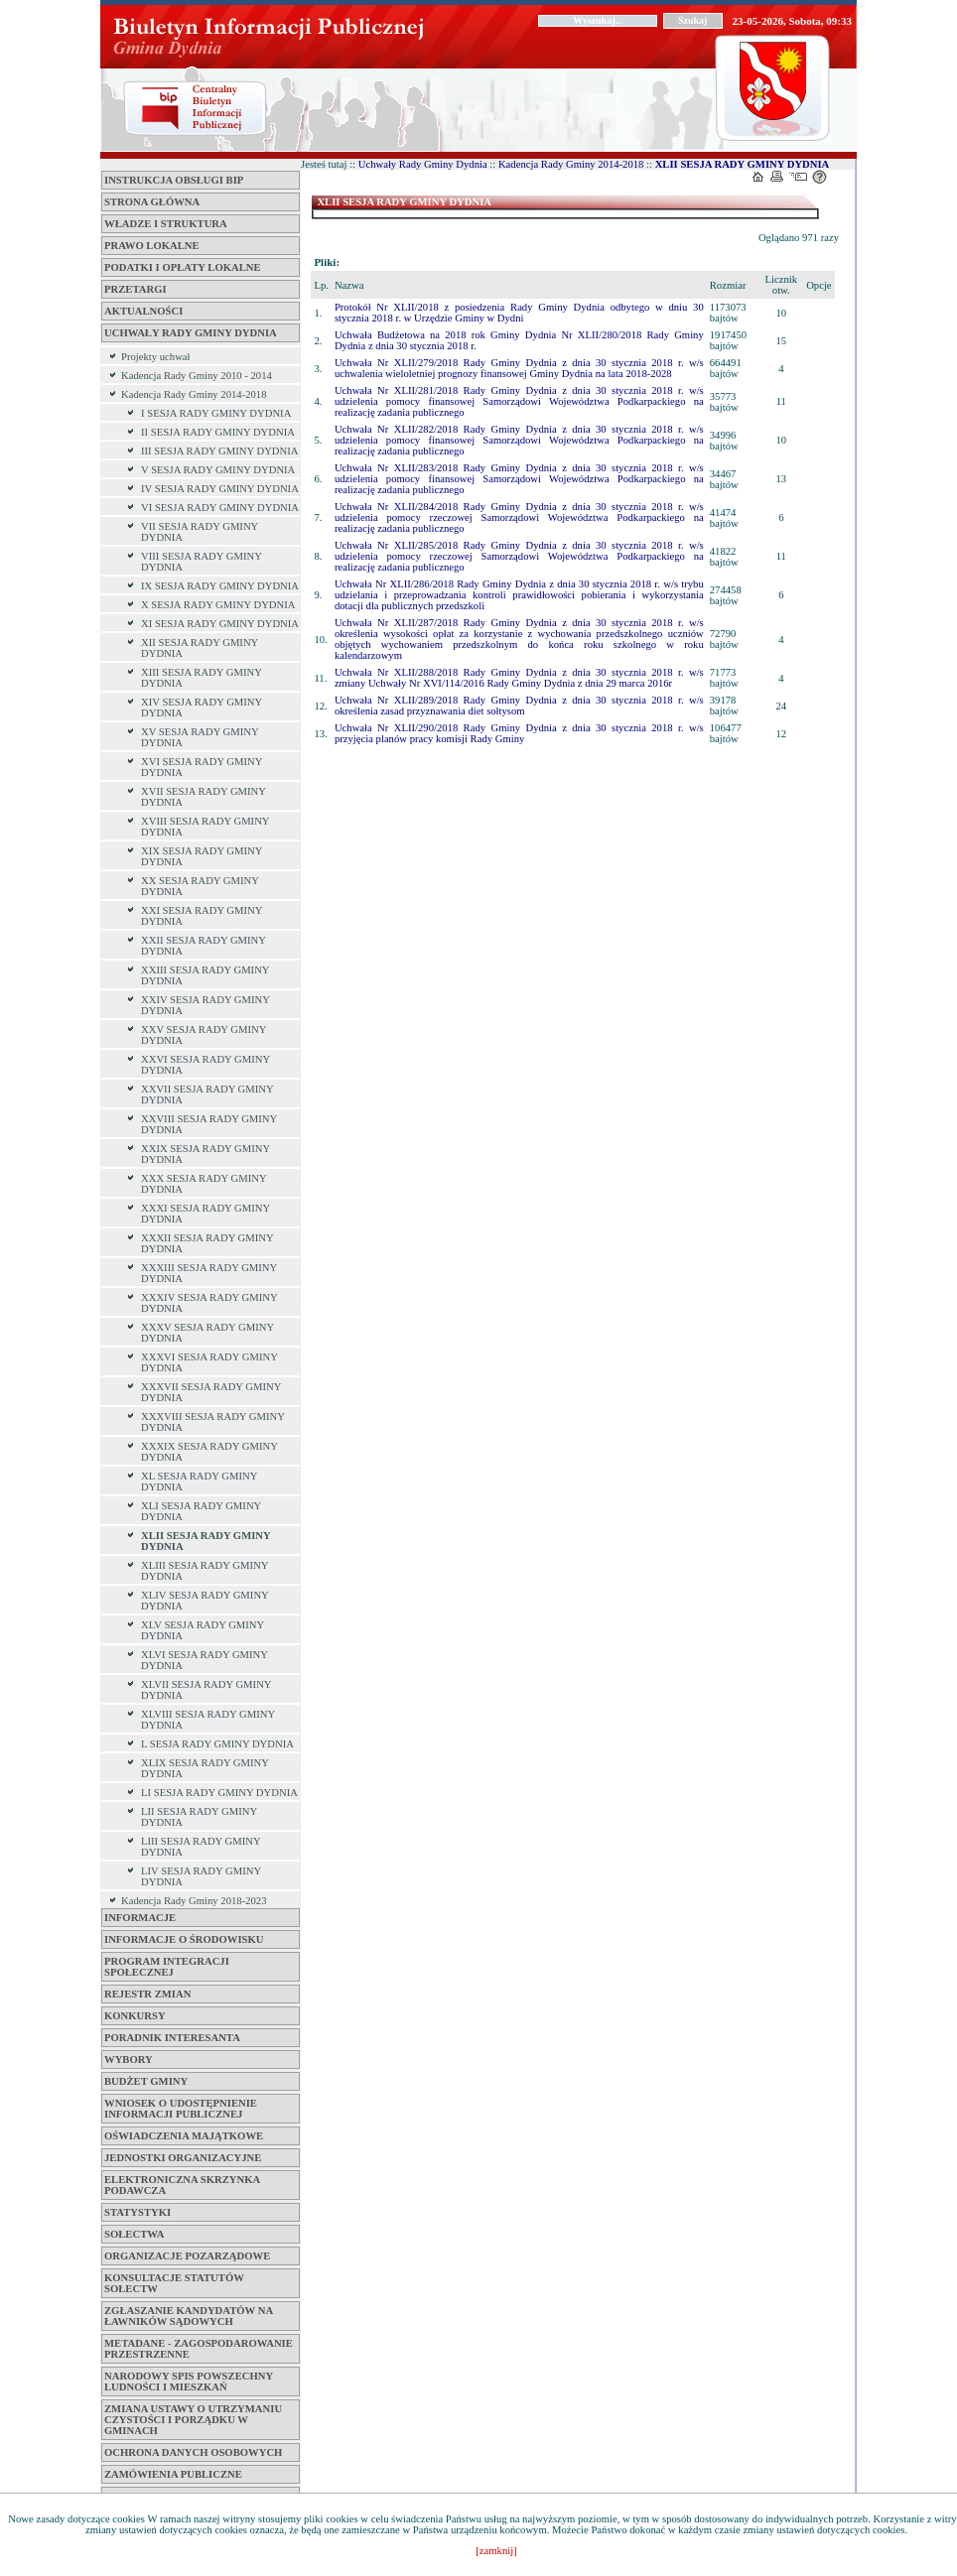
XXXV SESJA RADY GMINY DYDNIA (207, 1333)
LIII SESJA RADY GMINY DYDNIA (200, 1847)
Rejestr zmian (147, 1994)
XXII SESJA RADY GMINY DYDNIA (203, 946)
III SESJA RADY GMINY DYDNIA (219, 451)
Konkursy (135, 2015)
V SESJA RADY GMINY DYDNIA (218, 469)
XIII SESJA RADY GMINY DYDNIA (201, 678)
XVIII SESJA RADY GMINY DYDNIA (205, 826)
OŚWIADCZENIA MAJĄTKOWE (183, 2135)
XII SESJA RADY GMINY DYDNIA (199, 648)
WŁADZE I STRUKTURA (165, 223)
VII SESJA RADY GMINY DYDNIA (199, 532)
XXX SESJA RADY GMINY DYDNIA (203, 1184)
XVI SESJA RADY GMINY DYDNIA (201, 767)
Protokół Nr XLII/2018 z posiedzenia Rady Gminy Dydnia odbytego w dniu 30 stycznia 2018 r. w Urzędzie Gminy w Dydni (519, 312)
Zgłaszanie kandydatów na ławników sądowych (188, 2316)
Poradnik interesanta (172, 2037)
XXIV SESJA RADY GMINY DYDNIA (205, 1005)
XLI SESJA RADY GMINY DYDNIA (201, 1511)
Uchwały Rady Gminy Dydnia (190, 332)
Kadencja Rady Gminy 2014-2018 (194, 394)
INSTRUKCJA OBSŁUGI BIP (173, 180)
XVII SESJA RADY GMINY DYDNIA (203, 797)
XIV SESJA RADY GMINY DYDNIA (201, 707)
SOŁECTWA (134, 2234)
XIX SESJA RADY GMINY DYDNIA (201, 856)
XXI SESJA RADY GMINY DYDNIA (201, 916)
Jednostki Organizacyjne (182, 2157)
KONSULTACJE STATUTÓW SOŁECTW (174, 2283)
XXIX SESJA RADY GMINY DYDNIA (205, 1154)
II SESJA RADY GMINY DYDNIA (218, 432)
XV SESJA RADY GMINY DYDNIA (199, 737)
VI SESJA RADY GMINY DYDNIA (220, 507)
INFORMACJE (140, 1917)
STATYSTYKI (137, 2212)
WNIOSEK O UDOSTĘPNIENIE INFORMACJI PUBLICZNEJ (180, 2109)
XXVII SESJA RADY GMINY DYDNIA (207, 1094)
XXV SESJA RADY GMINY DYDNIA (203, 1035)
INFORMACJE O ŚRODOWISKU (183, 1939)
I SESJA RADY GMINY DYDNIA (216, 413)
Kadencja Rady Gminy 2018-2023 (194, 1900)
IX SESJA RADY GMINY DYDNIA (220, 585)
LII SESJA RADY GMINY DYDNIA (199, 1817)
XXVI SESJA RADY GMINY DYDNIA (205, 1065)
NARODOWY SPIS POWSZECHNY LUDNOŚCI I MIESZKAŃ (188, 2381)
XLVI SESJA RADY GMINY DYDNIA (204, 1660)
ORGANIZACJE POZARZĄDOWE (187, 2256)
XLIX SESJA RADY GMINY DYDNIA (205, 1768)
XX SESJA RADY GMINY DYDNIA (200, 886)
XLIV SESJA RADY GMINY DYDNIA (204, 1600)
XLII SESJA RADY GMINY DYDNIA (205, 1541)
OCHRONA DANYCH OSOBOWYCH (193, 2452)
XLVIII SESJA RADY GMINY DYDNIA (208, 1720)
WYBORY (128, 2059)
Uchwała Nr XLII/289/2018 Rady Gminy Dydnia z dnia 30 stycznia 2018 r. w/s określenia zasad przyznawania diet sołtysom (519, 705)
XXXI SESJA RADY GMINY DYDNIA (205, 1213)
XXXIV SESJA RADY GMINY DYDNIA (209, 1303)
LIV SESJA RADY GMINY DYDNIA (201, 1876)
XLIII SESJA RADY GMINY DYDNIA (204, 1571)
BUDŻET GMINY (146, 2081)
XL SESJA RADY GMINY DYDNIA (199, 1481)
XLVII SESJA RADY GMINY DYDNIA (206, 1690)
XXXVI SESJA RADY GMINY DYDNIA (209, 1362)
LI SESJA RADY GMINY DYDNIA (219, 1792)
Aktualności (143, 311)
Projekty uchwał (156, 356)
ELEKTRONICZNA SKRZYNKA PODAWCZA (182, 2185)
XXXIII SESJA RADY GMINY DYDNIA (209, 1273)
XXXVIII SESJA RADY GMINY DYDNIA (213, 1422)
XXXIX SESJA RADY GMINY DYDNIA (209, 1452)
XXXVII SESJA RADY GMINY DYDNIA (211, 1392)
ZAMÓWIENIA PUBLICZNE (173, 2474)
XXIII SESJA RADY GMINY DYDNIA (205, 975)
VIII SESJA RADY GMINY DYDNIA (201, 562)
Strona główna (152, 201)
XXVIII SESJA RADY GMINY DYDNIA (209, 1124)
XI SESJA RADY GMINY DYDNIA (220, 623)
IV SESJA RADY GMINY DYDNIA (220, 488)
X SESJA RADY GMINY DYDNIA (218, 604)
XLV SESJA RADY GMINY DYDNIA (202, 1630)
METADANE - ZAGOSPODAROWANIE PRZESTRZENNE (198, 2349)
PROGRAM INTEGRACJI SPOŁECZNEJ (166, 1967)
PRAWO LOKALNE (152, 245)
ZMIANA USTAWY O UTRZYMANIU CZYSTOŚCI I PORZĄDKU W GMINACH (193, 2419)
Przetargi (135, 289)
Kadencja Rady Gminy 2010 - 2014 (196, 375)
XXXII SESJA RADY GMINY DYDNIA (207, 1243)
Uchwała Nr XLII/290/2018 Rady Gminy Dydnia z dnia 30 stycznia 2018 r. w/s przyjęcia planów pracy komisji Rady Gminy (519, 733)
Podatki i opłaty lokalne (182, 267)
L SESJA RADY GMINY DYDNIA (217, 1744)
